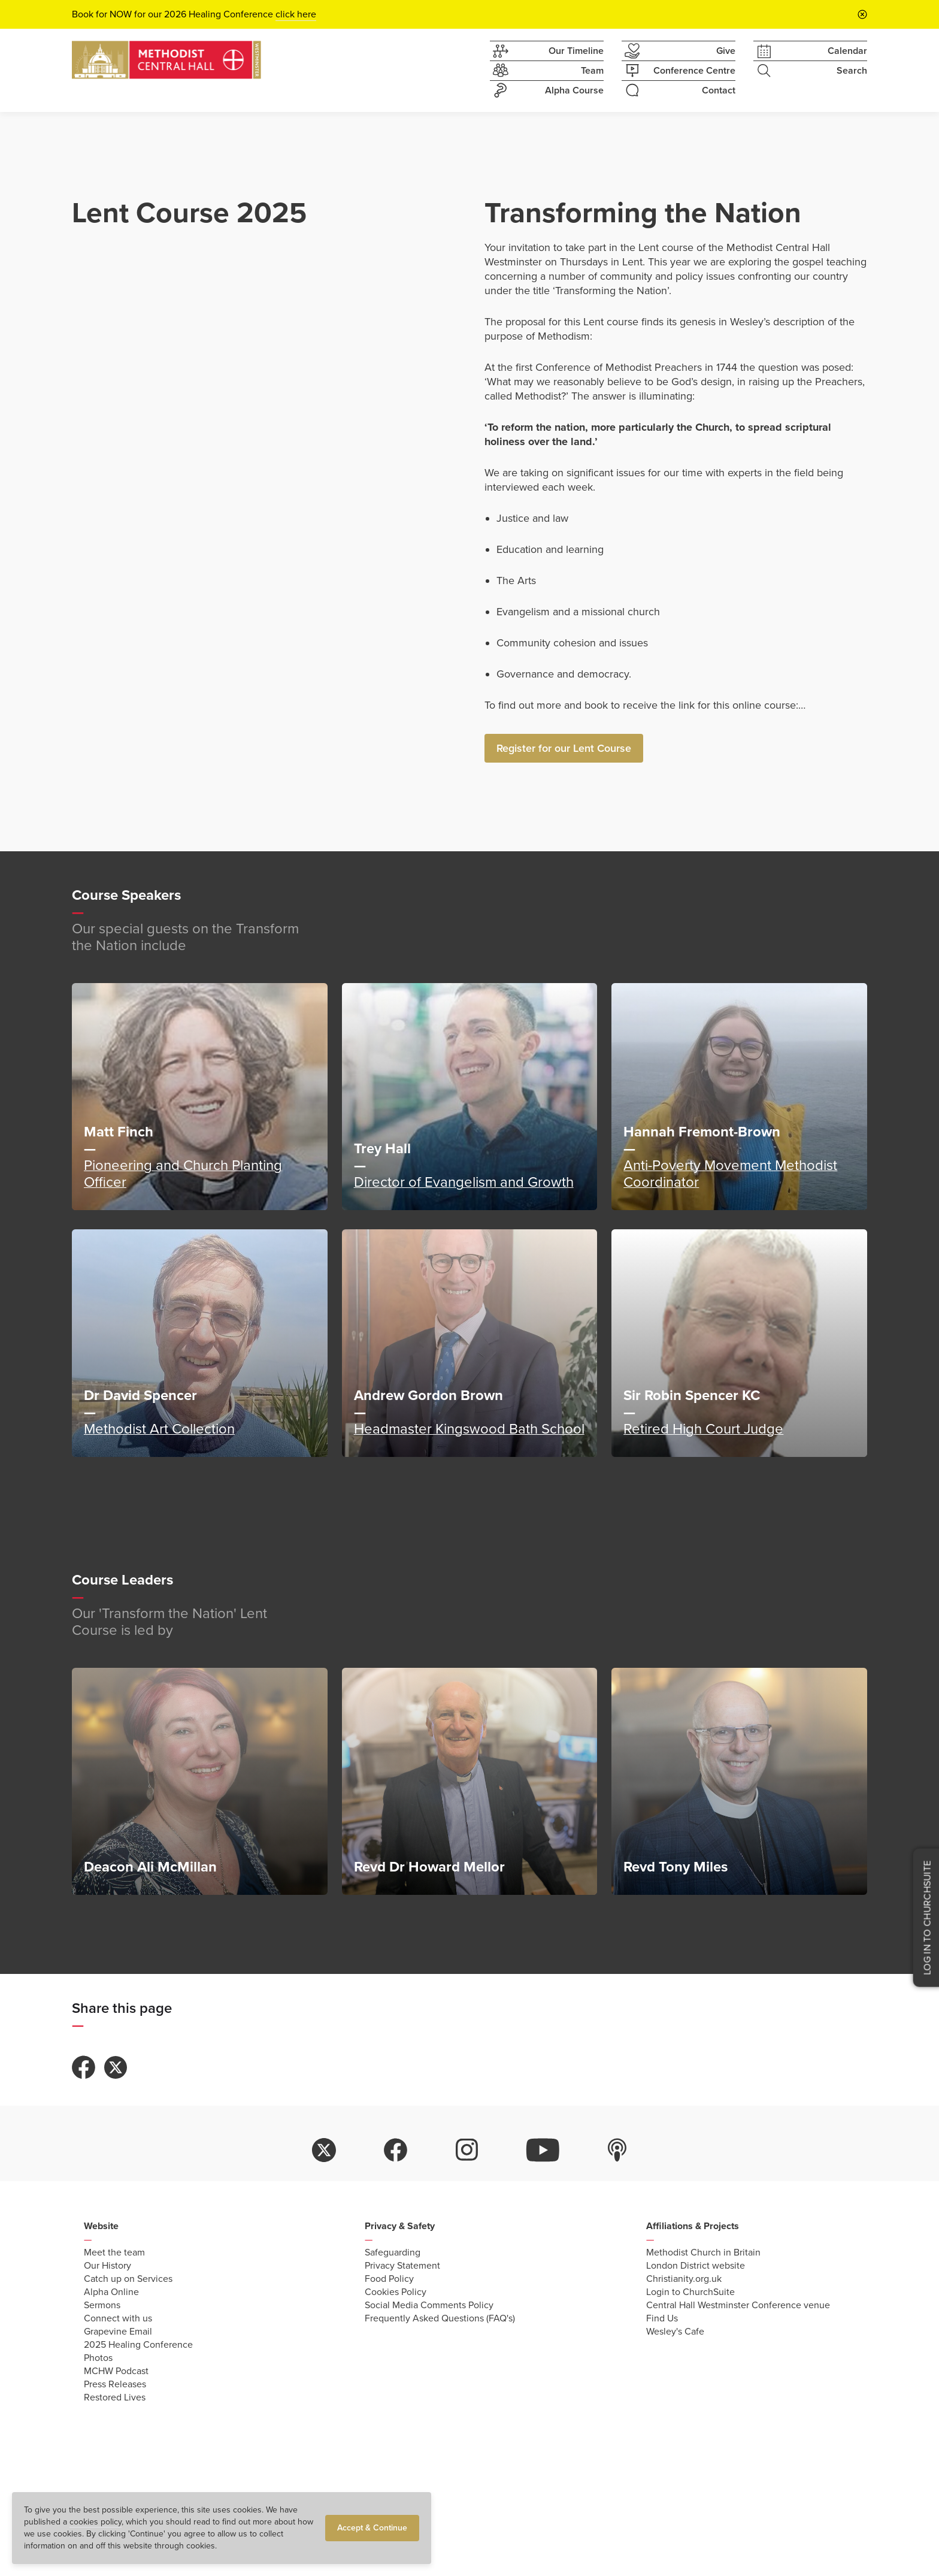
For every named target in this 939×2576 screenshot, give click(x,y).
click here (295, 14)
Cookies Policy (395, 2292)
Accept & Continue (372, 2528)
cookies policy (95, 2522)
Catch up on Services (128, 2279)
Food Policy (389, 2279)
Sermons (102, 2305)
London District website (695, 2266)
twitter (324, 2150)
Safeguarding (392, 2252)
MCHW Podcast (116, 2371)
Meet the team (114, 2252)
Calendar (810, 51)
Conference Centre (678, 70)
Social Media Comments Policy (429, 2305)
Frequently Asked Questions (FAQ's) (440, 2318)
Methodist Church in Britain (703, 2252)
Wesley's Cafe (675, 2332)
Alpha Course (547, 90)
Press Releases (115, 2384)
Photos (98, 2358)
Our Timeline (547, 51)
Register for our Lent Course (563, 748)
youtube (543, 2150)
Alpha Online (111, 2292)
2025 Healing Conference (138, 2345)
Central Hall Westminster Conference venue (738, 2305)
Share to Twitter (115, 2067)
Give (678, 51)
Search (810, 70)
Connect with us (118, 2318)
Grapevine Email (118, 2332)
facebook (396, 2150)
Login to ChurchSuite (690, 2292)
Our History (107, 2266)
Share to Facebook (84, 2067)
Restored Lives (115, 2397)
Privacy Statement (402, 2266)
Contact (678, 90)
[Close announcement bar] (862, 14)
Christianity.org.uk (684, 2279)
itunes (617, 2150)
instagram (467, 2150)
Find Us (662, 2318)
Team (547, 71)
